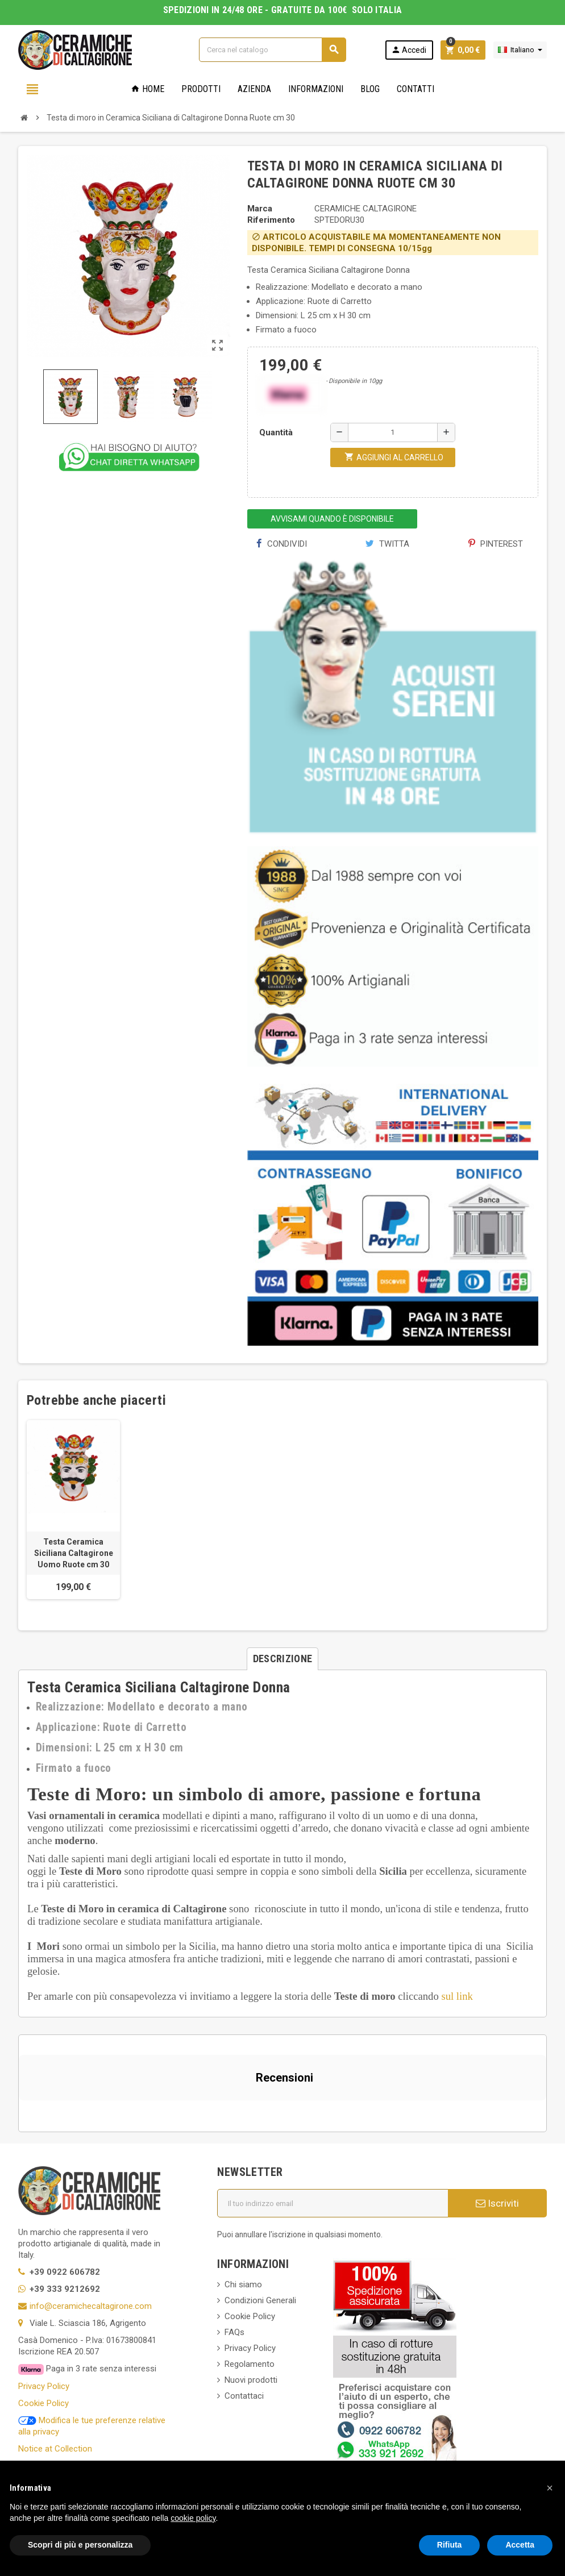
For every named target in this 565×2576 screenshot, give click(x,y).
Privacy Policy (43, 2386)
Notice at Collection (55, 2449)
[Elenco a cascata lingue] (520, 50)
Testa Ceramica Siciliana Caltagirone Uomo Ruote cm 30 (73, 1553)
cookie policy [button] (193, 2518)
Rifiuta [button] (449, 2544)
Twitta (387, 544)
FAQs (234, 2332)
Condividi (282, 544)
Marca (259, 208)
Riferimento (271, 220)
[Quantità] (393, 432)
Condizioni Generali (260, 2300)
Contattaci (244, 2396)
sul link (456, 1996)
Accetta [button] (519, 2544)
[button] (19, 2112)
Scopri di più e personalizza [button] (80, 2544)
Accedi (408, 50)
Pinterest (495, 544)
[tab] (283, 1658)
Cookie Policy (43, 2403)
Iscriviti (497, 2203)
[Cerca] (272, 50)
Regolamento (250, 2364)
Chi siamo (243, 2284)
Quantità (276, 432)
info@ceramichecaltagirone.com (91, 2306)
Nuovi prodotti (251, 2380)
